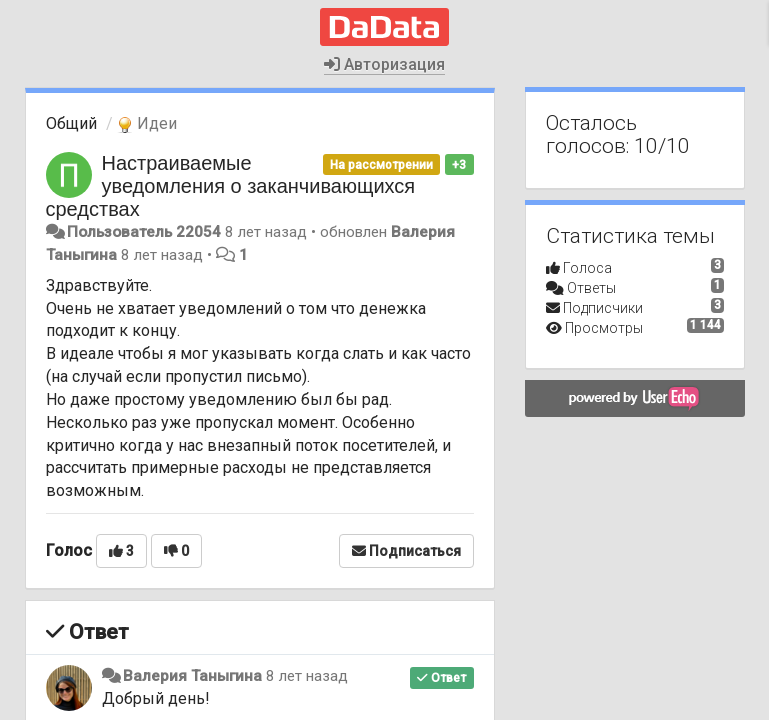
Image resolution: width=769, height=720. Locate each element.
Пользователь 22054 (144, 232)
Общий (71, 123)
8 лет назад (307, 676)
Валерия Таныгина (192, 676)
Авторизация (384, 64)
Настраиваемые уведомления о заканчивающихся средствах (231, 186)
